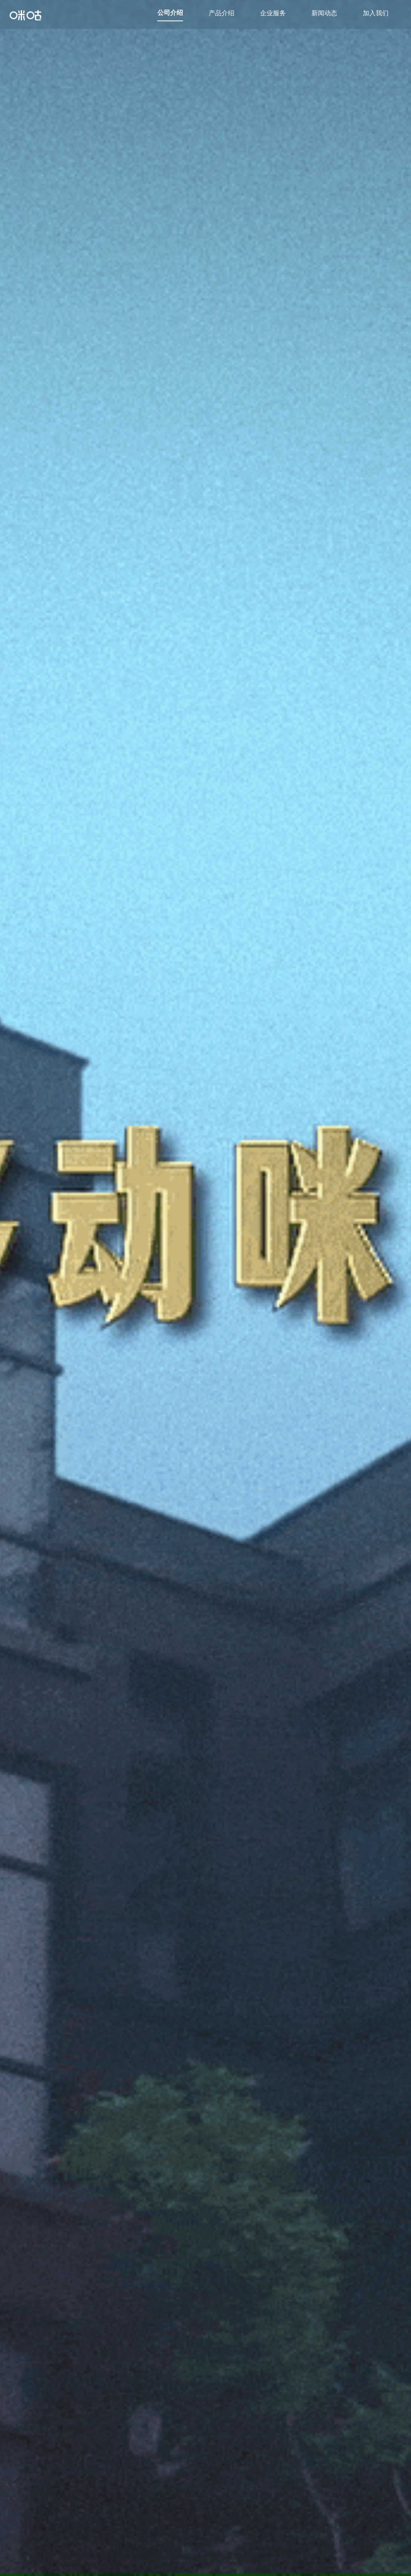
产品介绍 (221, 13)
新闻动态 (324, 13)
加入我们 (376, 13)
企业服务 (273, 13)
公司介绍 (170, 12)
